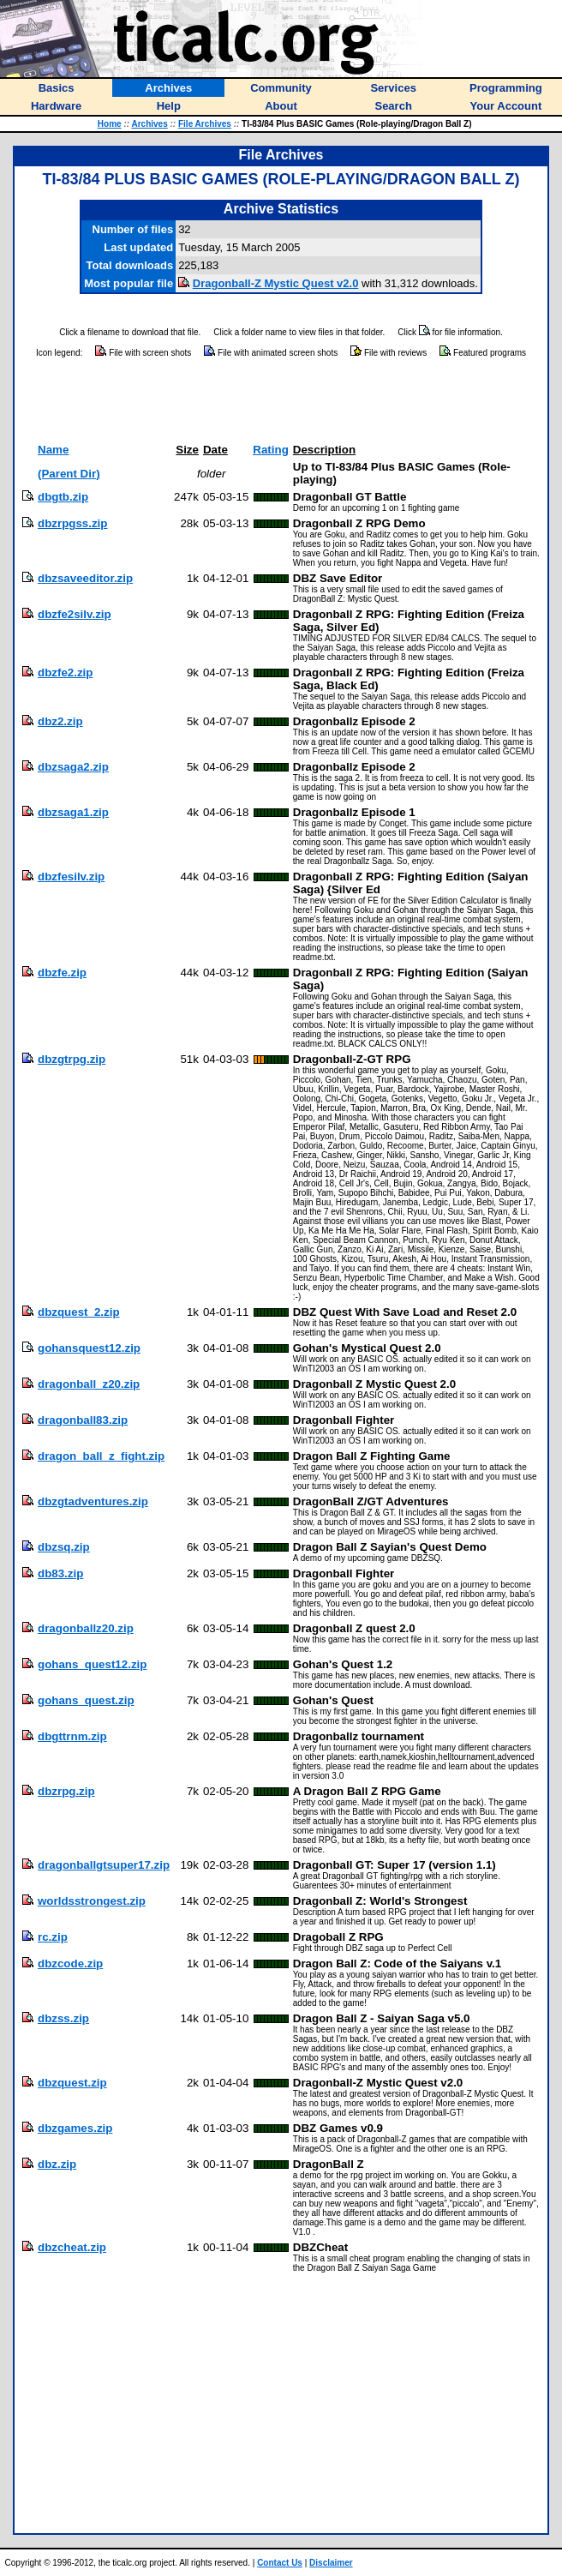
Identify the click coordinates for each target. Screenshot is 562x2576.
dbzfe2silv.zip (74, 614)
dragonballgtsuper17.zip (104, 1864)
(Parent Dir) (69, 473)
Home (110, 124)
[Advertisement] (281, 401)
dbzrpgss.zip (72, 523)
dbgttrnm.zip (72, 1736)
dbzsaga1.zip (73, 812)
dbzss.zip (63, 2018)
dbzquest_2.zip (79, 1312)
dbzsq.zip (64, 1546)
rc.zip (53, 1936)
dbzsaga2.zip (73, 766)
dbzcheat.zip (72, 2247)
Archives (150, 124)
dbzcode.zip (70, 1963)
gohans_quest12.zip (92, 1664)
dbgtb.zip (63, 496)
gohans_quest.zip (86, 1700)
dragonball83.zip (83, 1420)
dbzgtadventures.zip (93, 1501)
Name (53, 449)
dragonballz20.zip (86, 1628)
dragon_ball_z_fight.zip (101, 1456)
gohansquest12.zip (89, 1348)
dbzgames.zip (75, 2128)
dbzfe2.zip (65, 672)
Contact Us (279, 2562)
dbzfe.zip (62, 972)
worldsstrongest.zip (92, 1900)
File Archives (204, 124)
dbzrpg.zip (66, 1791)
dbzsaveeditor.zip (85, 578)
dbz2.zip (60, 721)
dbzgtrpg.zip (71, 1059)
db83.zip (60, 1573)
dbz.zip (57, 2164)
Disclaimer (331, 2562)
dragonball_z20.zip (89, 1384)
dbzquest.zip (72, 2082)
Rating (270, 449)
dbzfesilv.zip (71, 876)
